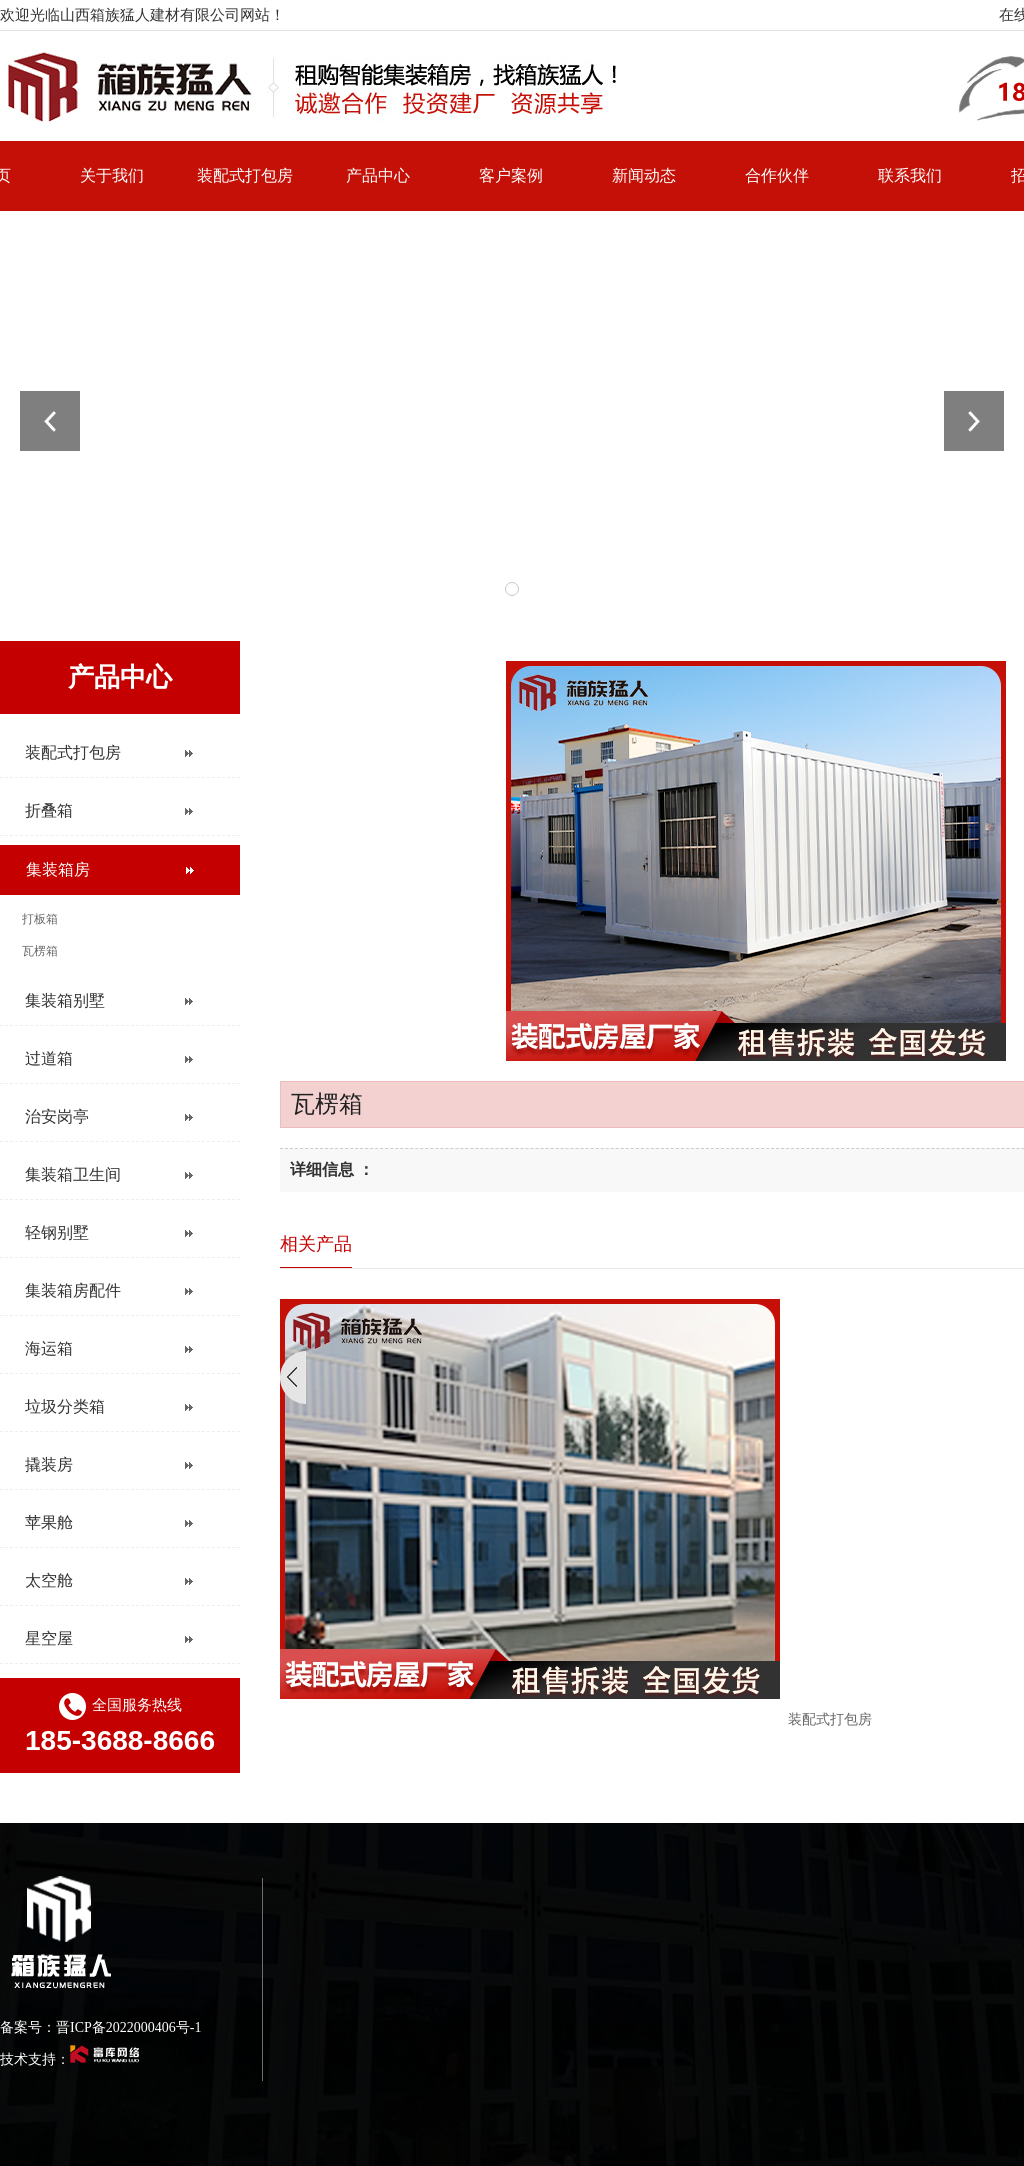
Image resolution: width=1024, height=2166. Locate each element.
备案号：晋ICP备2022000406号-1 (100, 2027)
